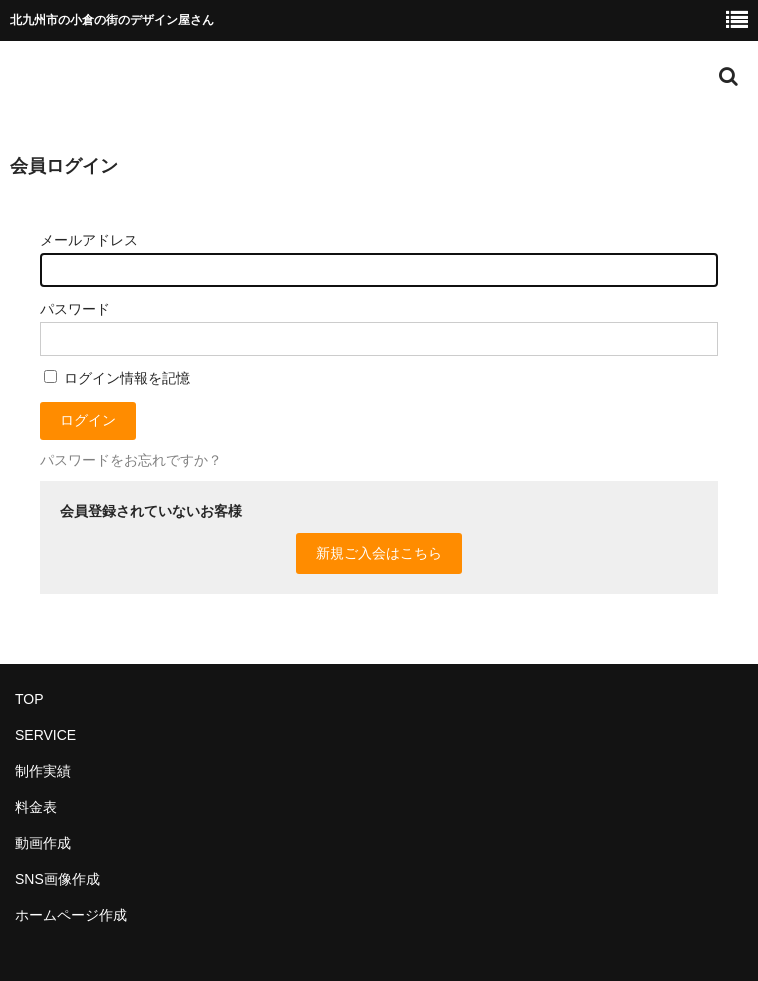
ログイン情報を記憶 (117, 378)
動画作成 (43, 843)
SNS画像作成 (57, 879)
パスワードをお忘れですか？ (131, 460)
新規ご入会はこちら (379, 553)
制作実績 (43, 771)
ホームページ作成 (71, 915)
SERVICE (45, 735)
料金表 (36, 807)
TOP (29, 699)
